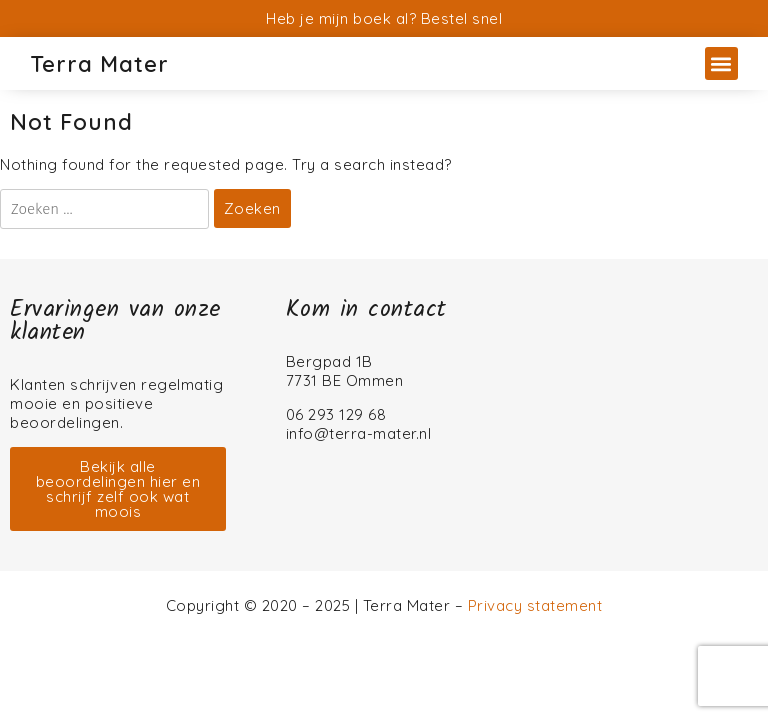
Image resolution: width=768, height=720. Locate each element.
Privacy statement (535, 605)
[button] (721, 63)
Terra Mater (99, 64)
